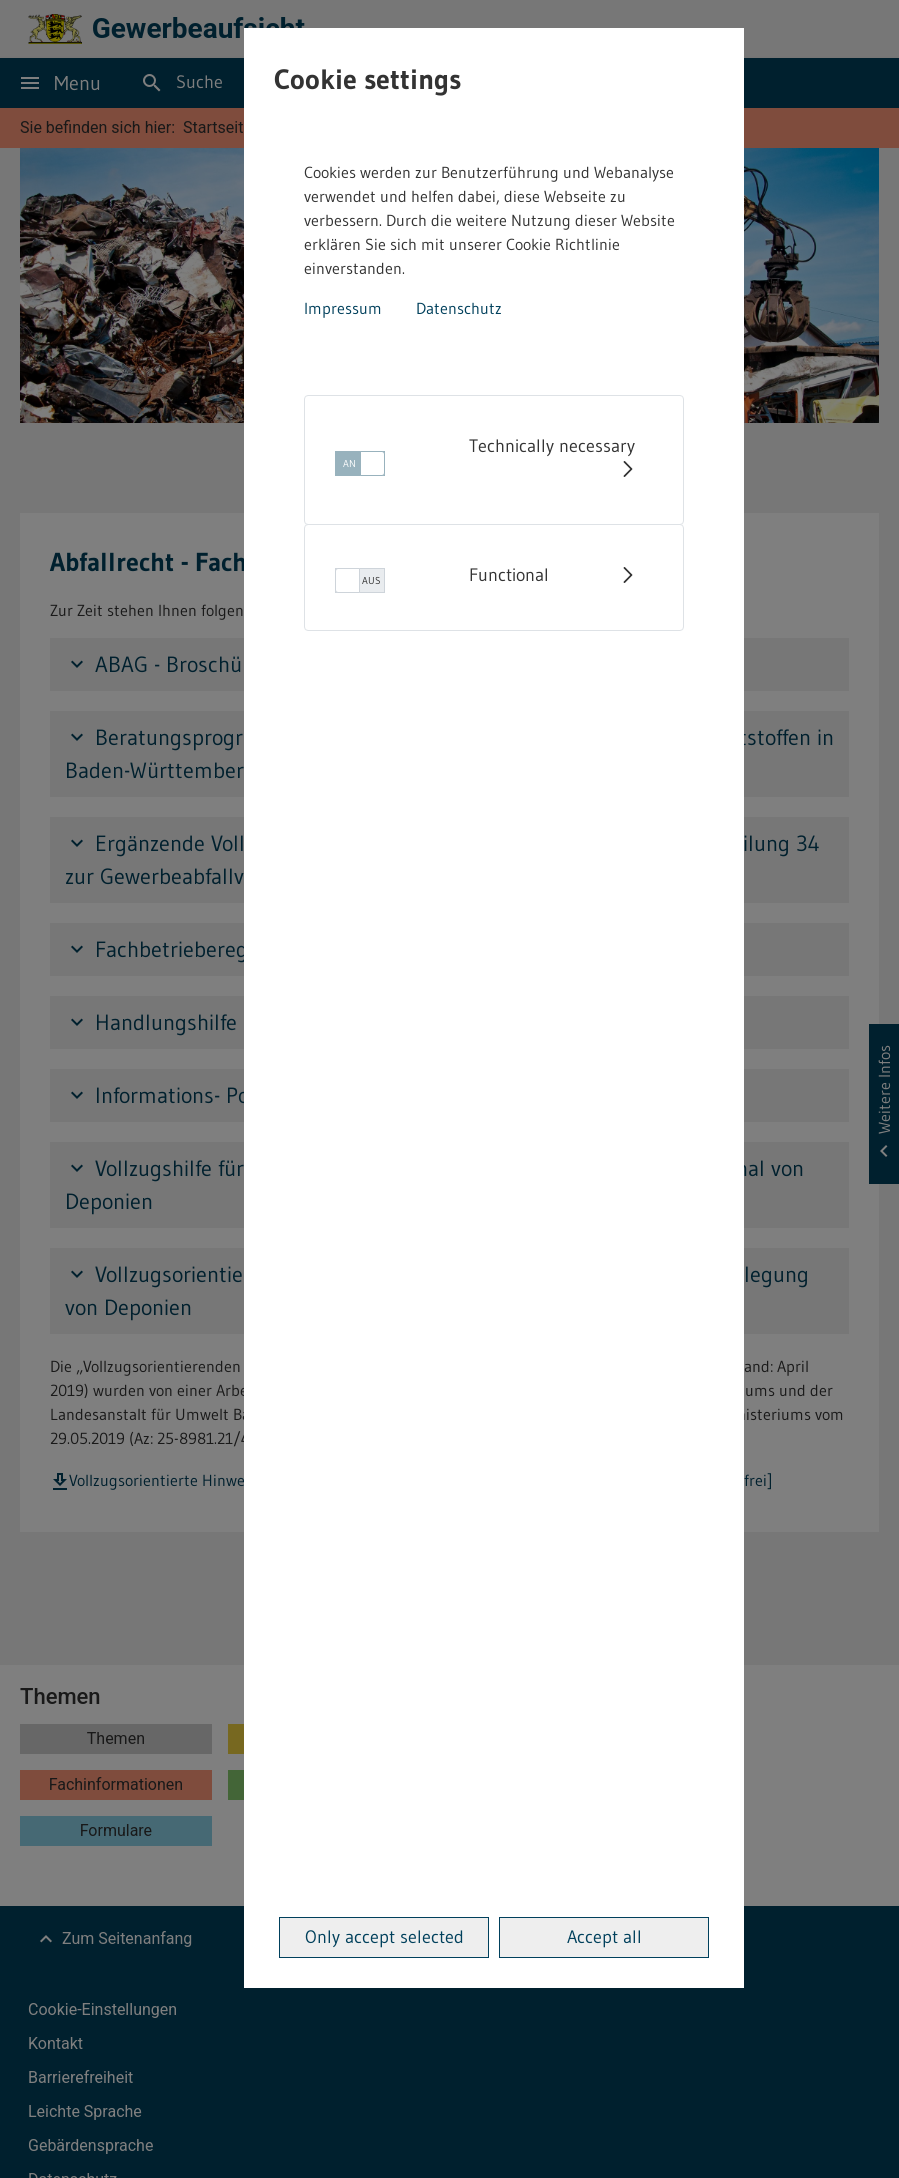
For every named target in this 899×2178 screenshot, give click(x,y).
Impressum (343, 308)
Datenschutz (459, 308)
